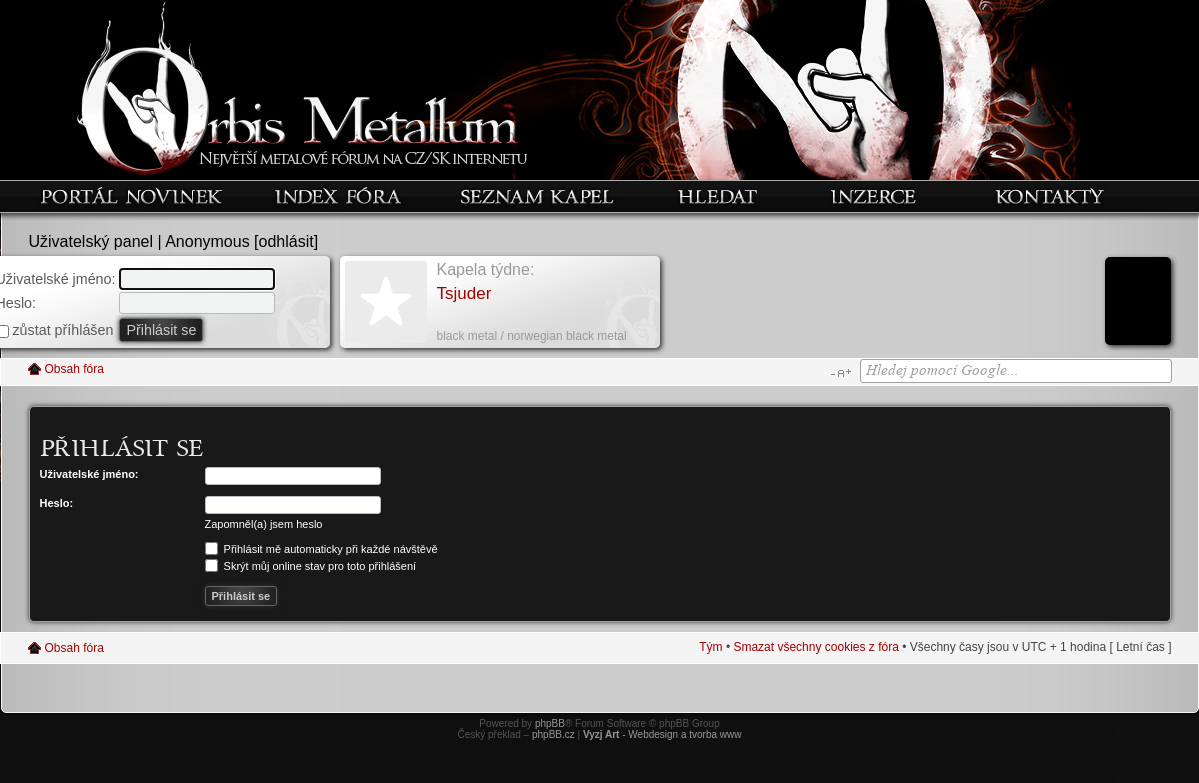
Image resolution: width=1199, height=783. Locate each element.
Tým (710, 647)
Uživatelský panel (91, 241)
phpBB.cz (553, 734)
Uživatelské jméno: (89, 474)
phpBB (550, 723)
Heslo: (57, 503)
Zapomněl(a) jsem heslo (264, 524)
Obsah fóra (74, 369)
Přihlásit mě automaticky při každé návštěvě (321, 549)
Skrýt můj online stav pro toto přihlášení (311, 566)
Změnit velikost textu (840, 373)
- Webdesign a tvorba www (662, 734)
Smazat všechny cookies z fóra (815, 647)
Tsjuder (464, 293)
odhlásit (286, 241)
